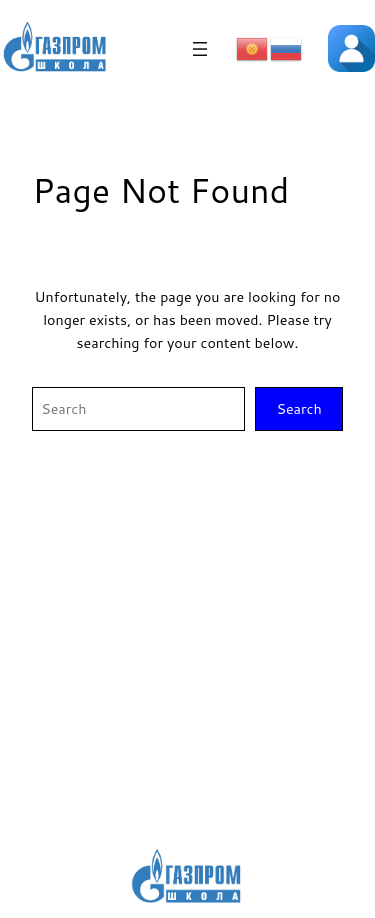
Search (298, 408)
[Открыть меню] (200, 49)
